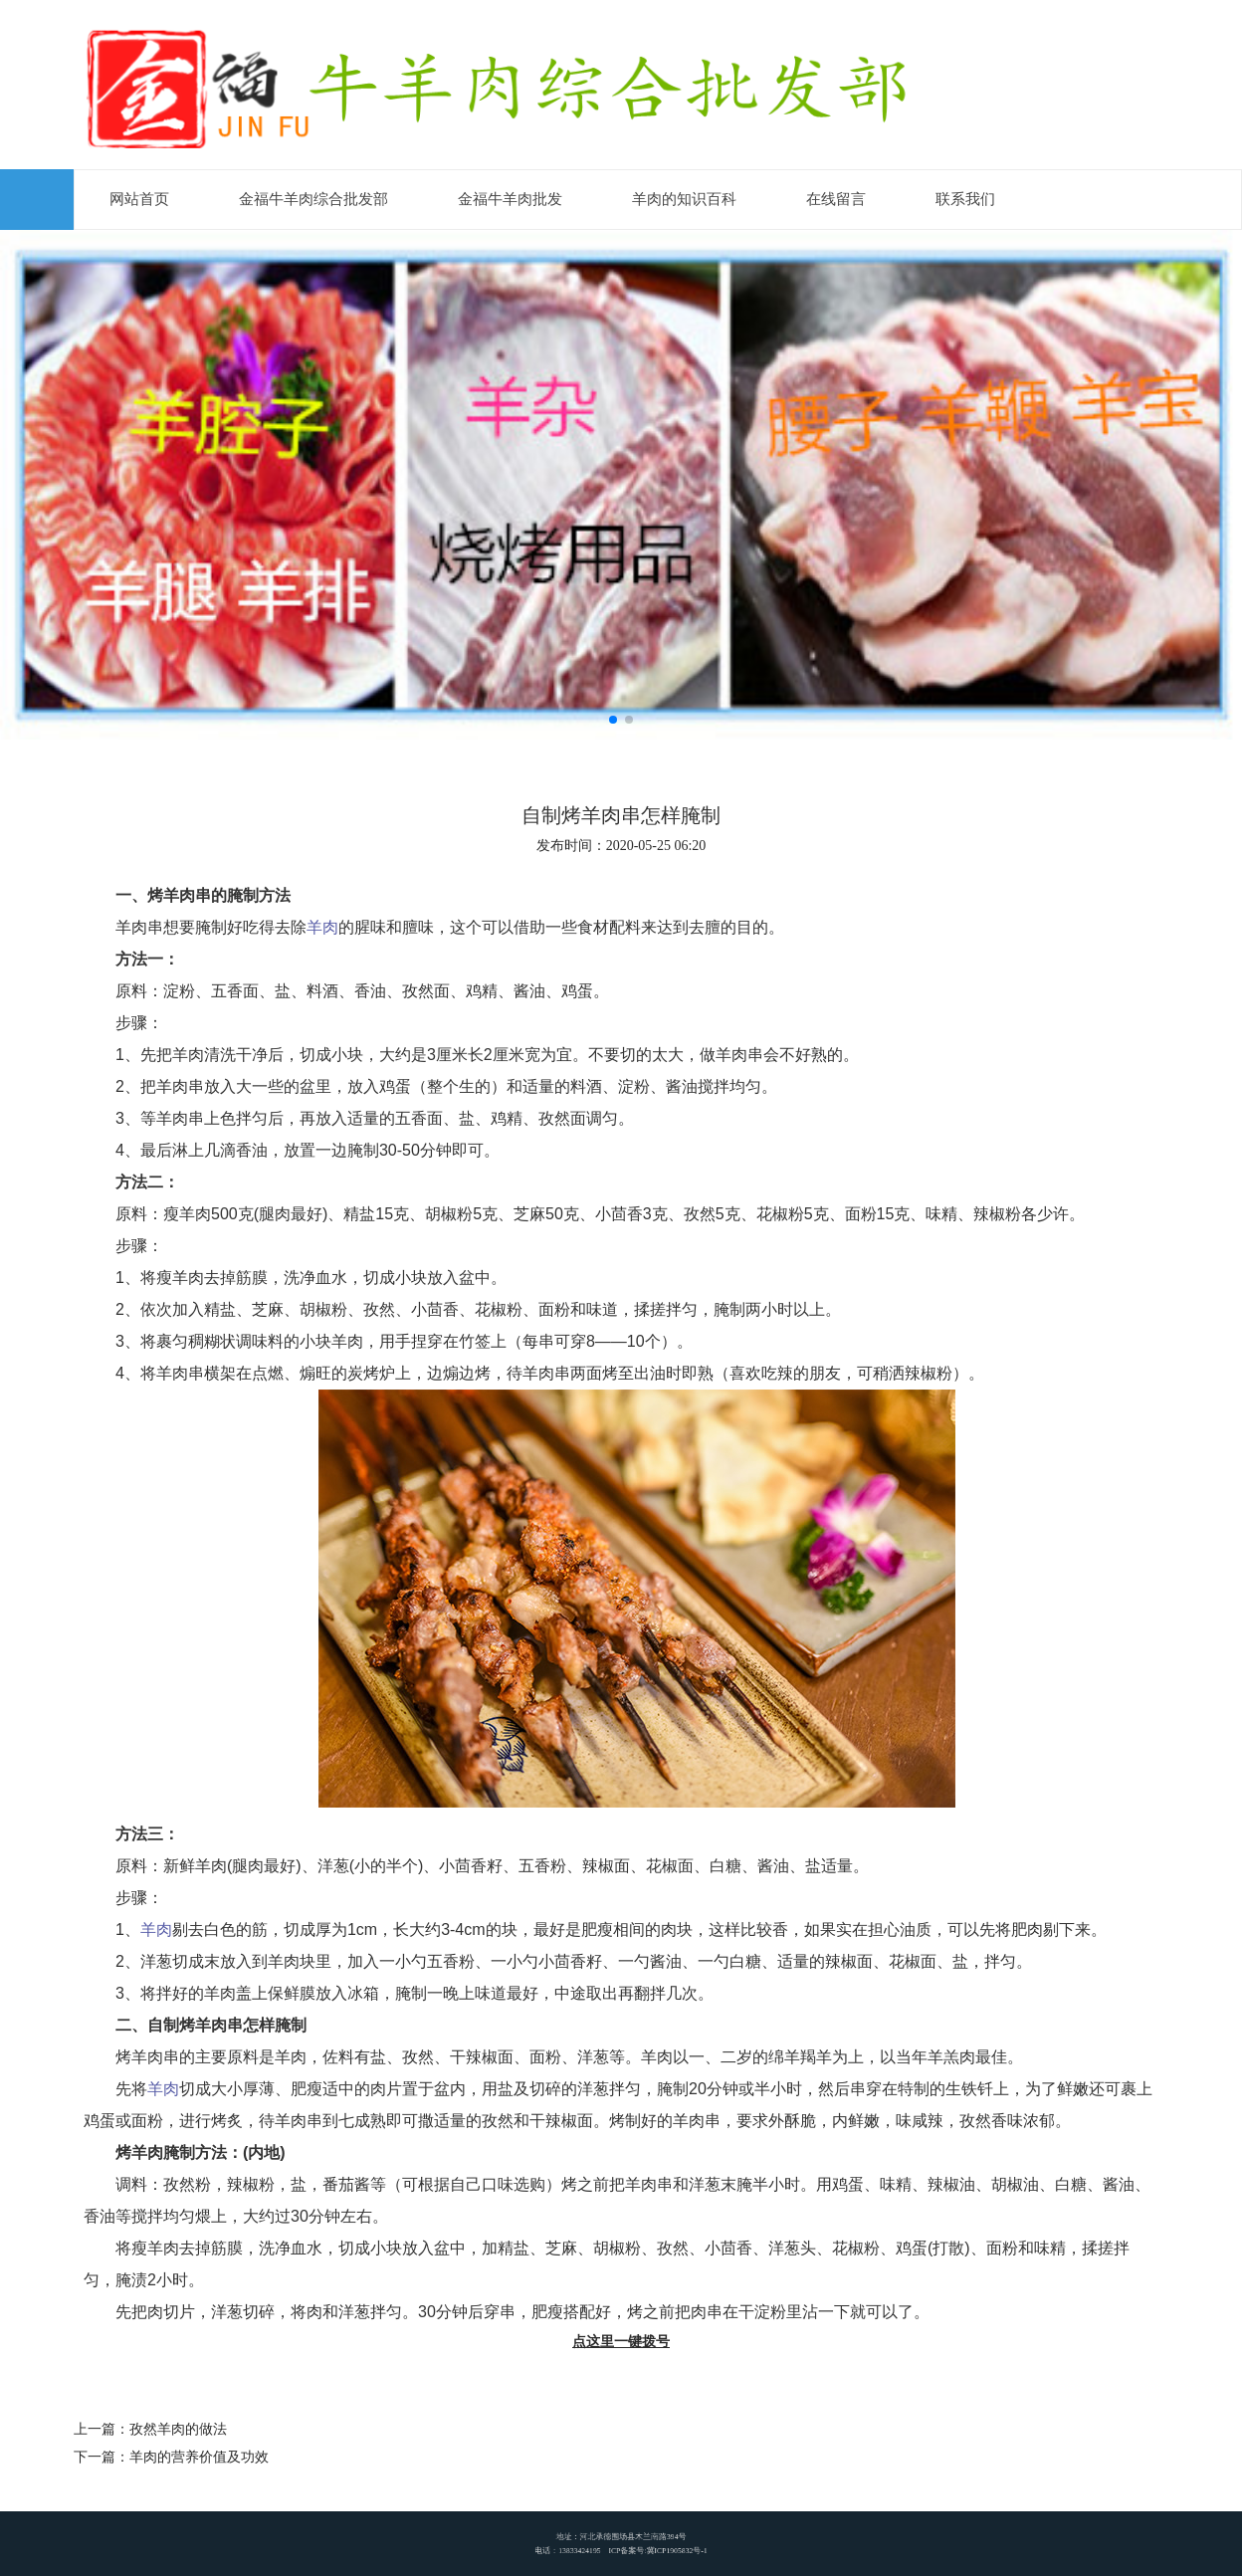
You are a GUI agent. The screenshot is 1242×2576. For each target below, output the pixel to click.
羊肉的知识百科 (684, 199)
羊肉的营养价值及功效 (199, 2457)
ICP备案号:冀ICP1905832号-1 (644, 2547)
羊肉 (156, 1929)
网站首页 (139, 199)
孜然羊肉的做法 (178, 2429)
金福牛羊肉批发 (510, 199)
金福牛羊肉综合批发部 (313, 199)
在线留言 (836, 199)
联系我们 (965, 199)
